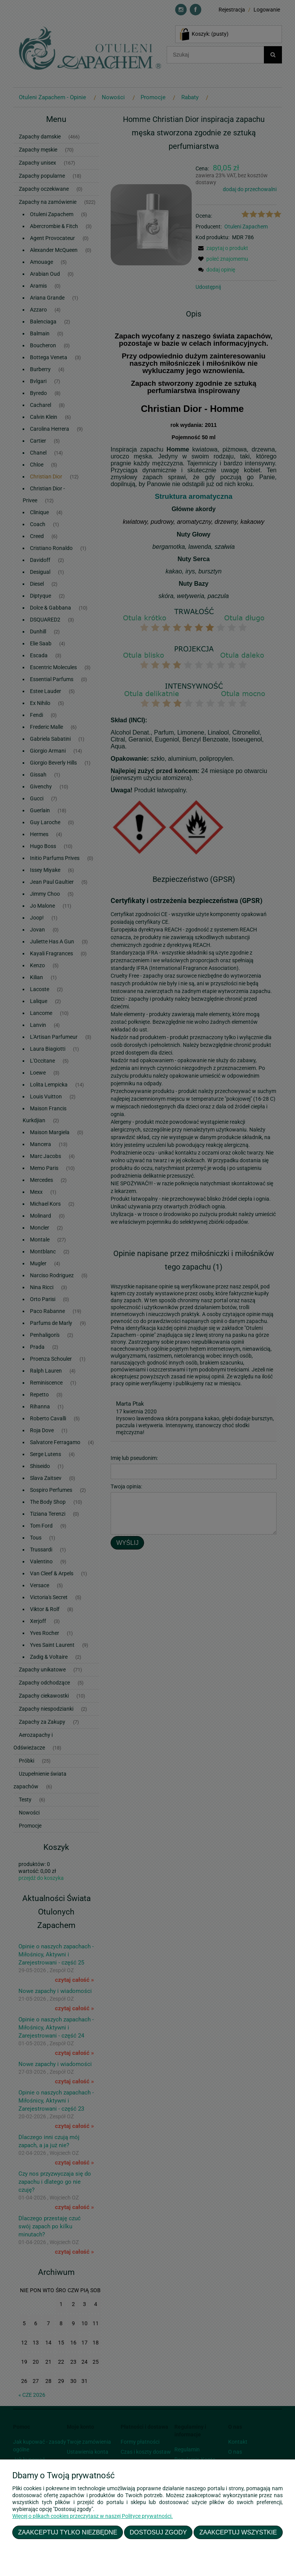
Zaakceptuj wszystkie (238, 2532)
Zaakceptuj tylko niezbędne (67, 2532)
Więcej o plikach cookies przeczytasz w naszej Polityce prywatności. (92, 2516)
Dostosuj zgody (158, 2532)
